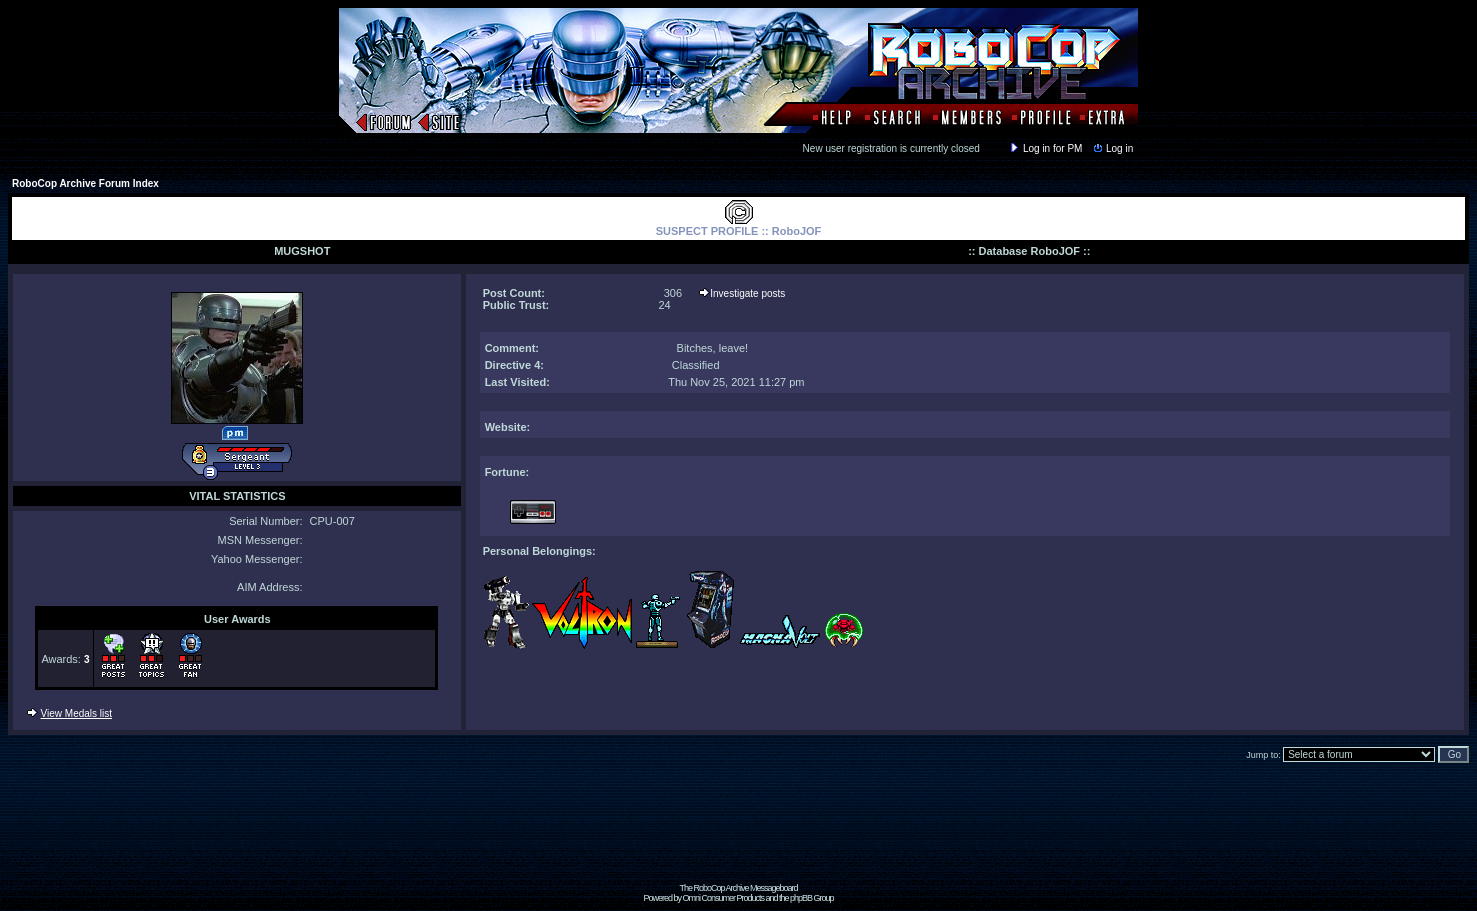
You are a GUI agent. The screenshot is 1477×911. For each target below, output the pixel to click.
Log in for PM (1045, 148)
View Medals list (77, 713)
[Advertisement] (739, 838)
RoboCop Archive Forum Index (85, 183)
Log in (1112, 148)
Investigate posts (747, 293)
